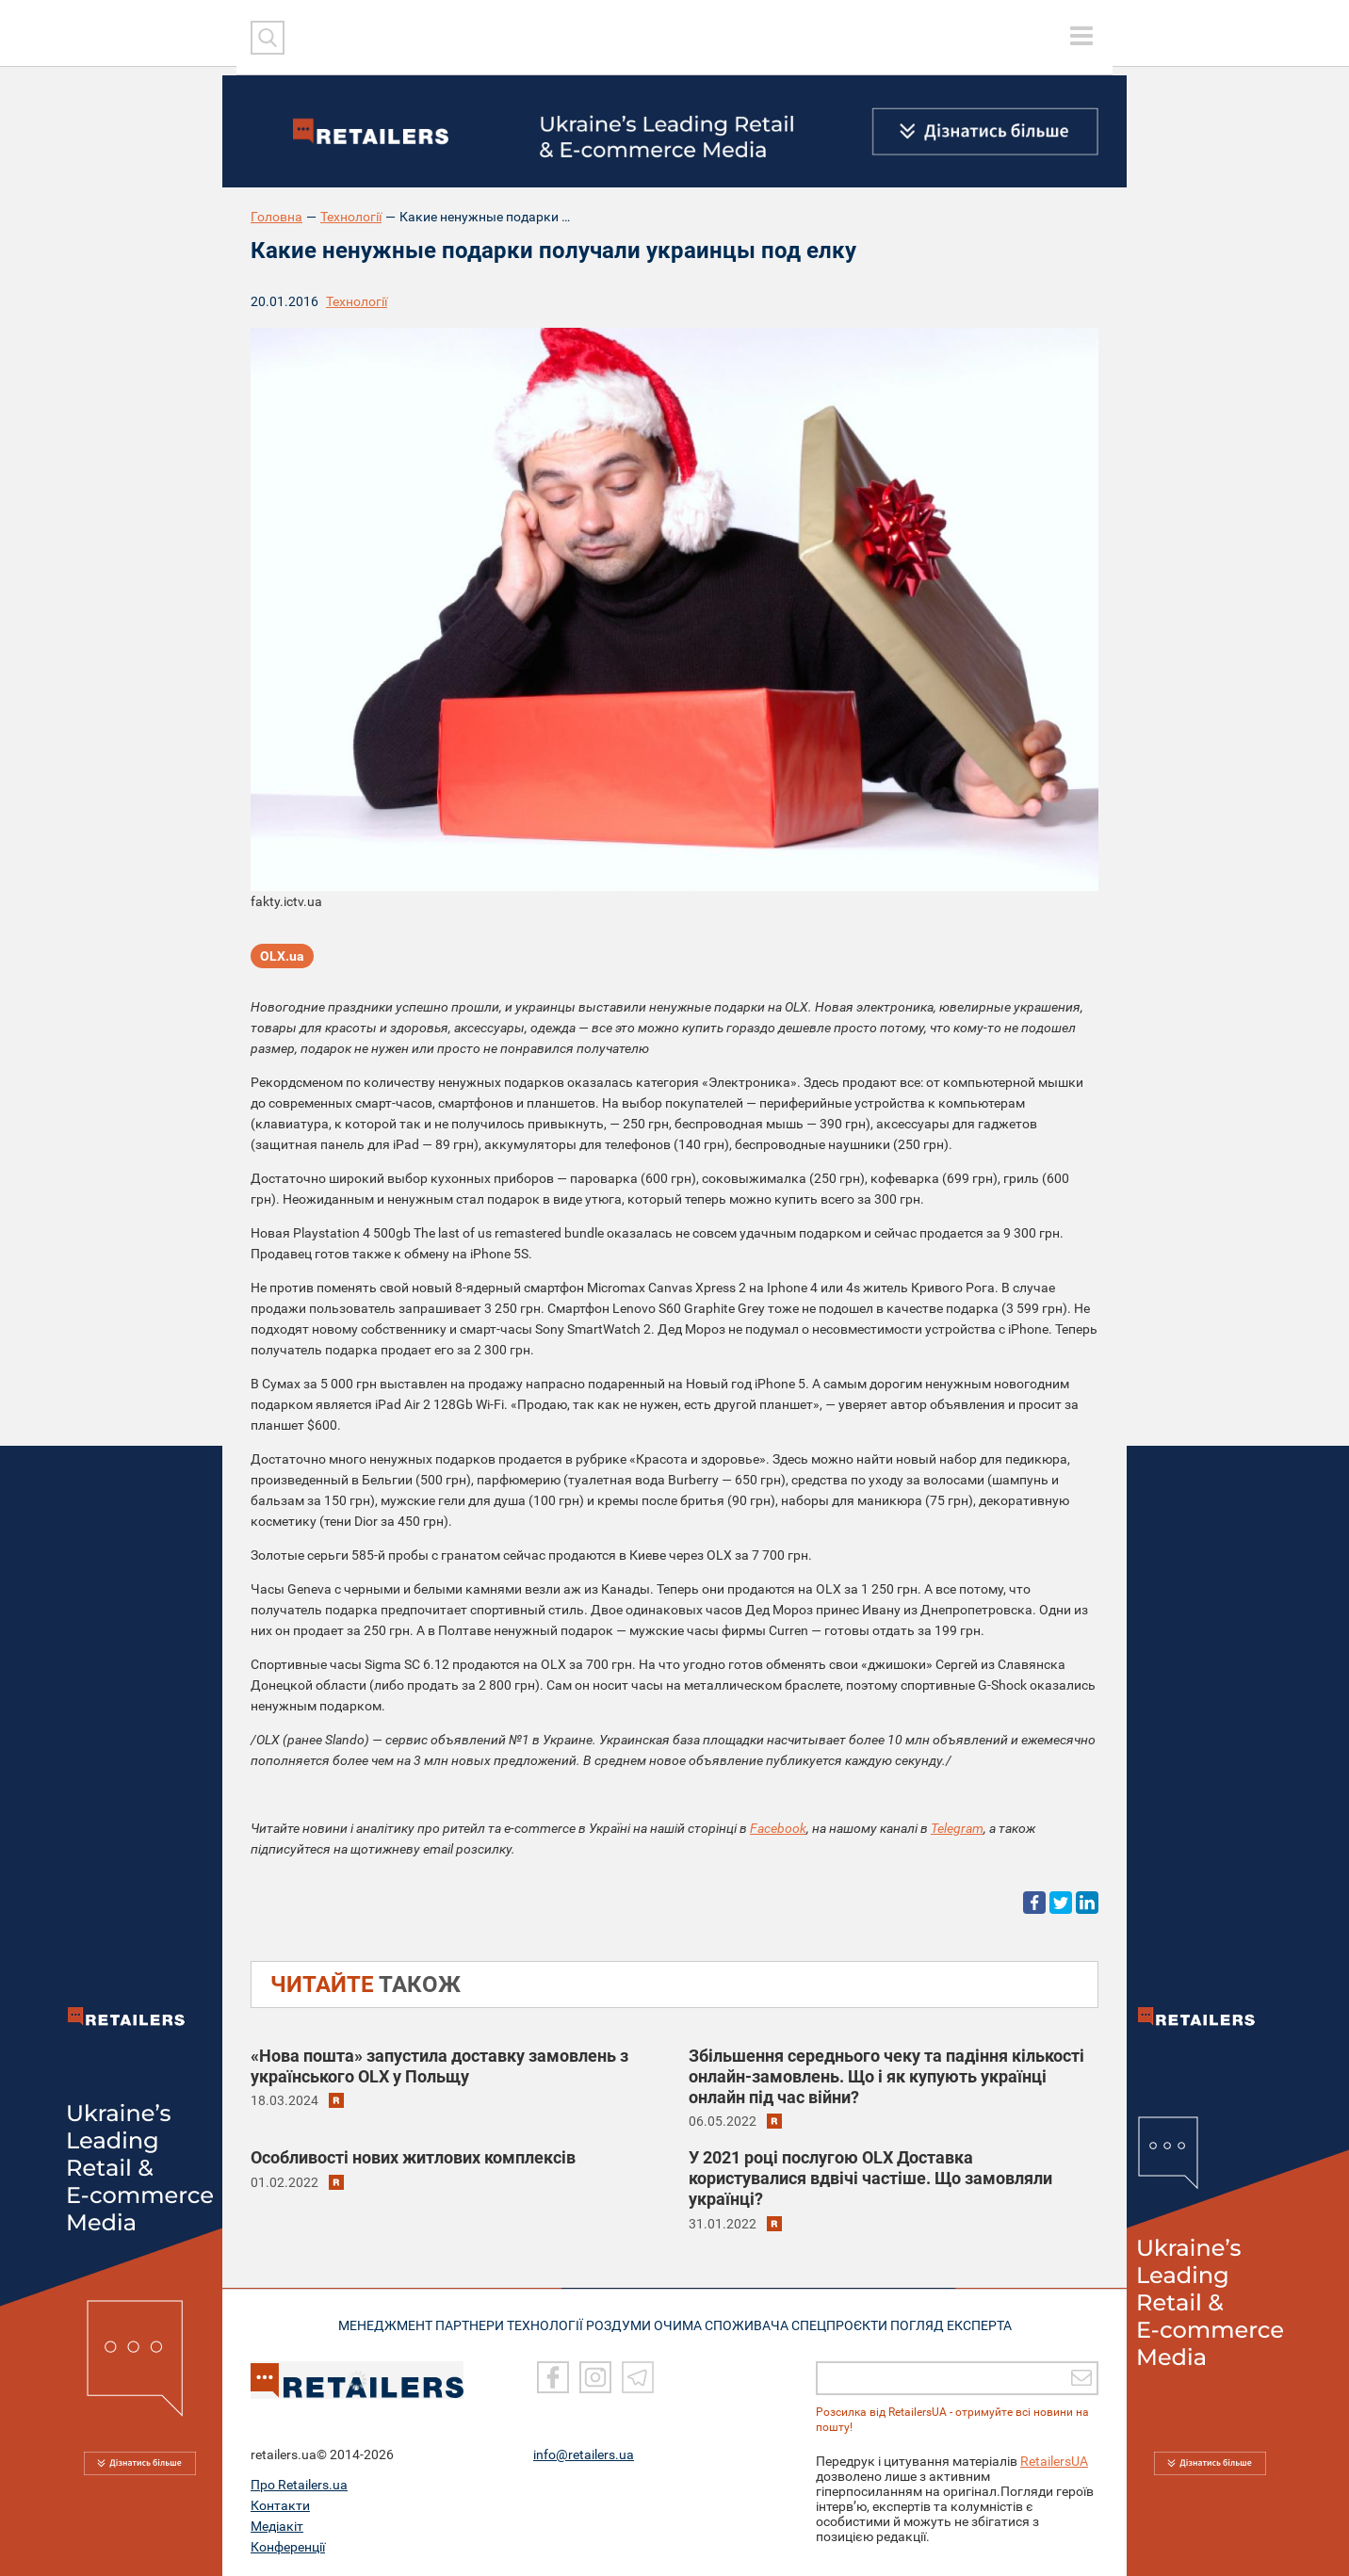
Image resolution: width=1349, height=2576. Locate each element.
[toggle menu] (1081, 36)
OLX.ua (282, 960)
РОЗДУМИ (625, 2323)
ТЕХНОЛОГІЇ (544, 2323)
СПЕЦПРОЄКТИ (853, 2323)
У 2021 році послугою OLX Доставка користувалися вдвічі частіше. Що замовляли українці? (870, 2178)
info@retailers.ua (583, 2454)
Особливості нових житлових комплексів (413, 2157)
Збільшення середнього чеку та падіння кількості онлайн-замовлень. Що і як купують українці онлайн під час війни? (886, 2076)
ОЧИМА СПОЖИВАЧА (731, 2323)
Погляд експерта (971, 2323)
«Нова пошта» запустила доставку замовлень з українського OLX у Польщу (439, 2066)
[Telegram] (638, 2377)
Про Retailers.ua (299, 2484)
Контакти (280, 2505)
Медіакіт (277, 2526)
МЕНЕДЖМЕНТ (366, 2323)
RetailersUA (1054, 2461)
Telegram (957, 1828)
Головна (276, 216)
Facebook (778, 1828)
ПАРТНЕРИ (459, 2323)
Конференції (288, 2546)
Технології (351, 216)
